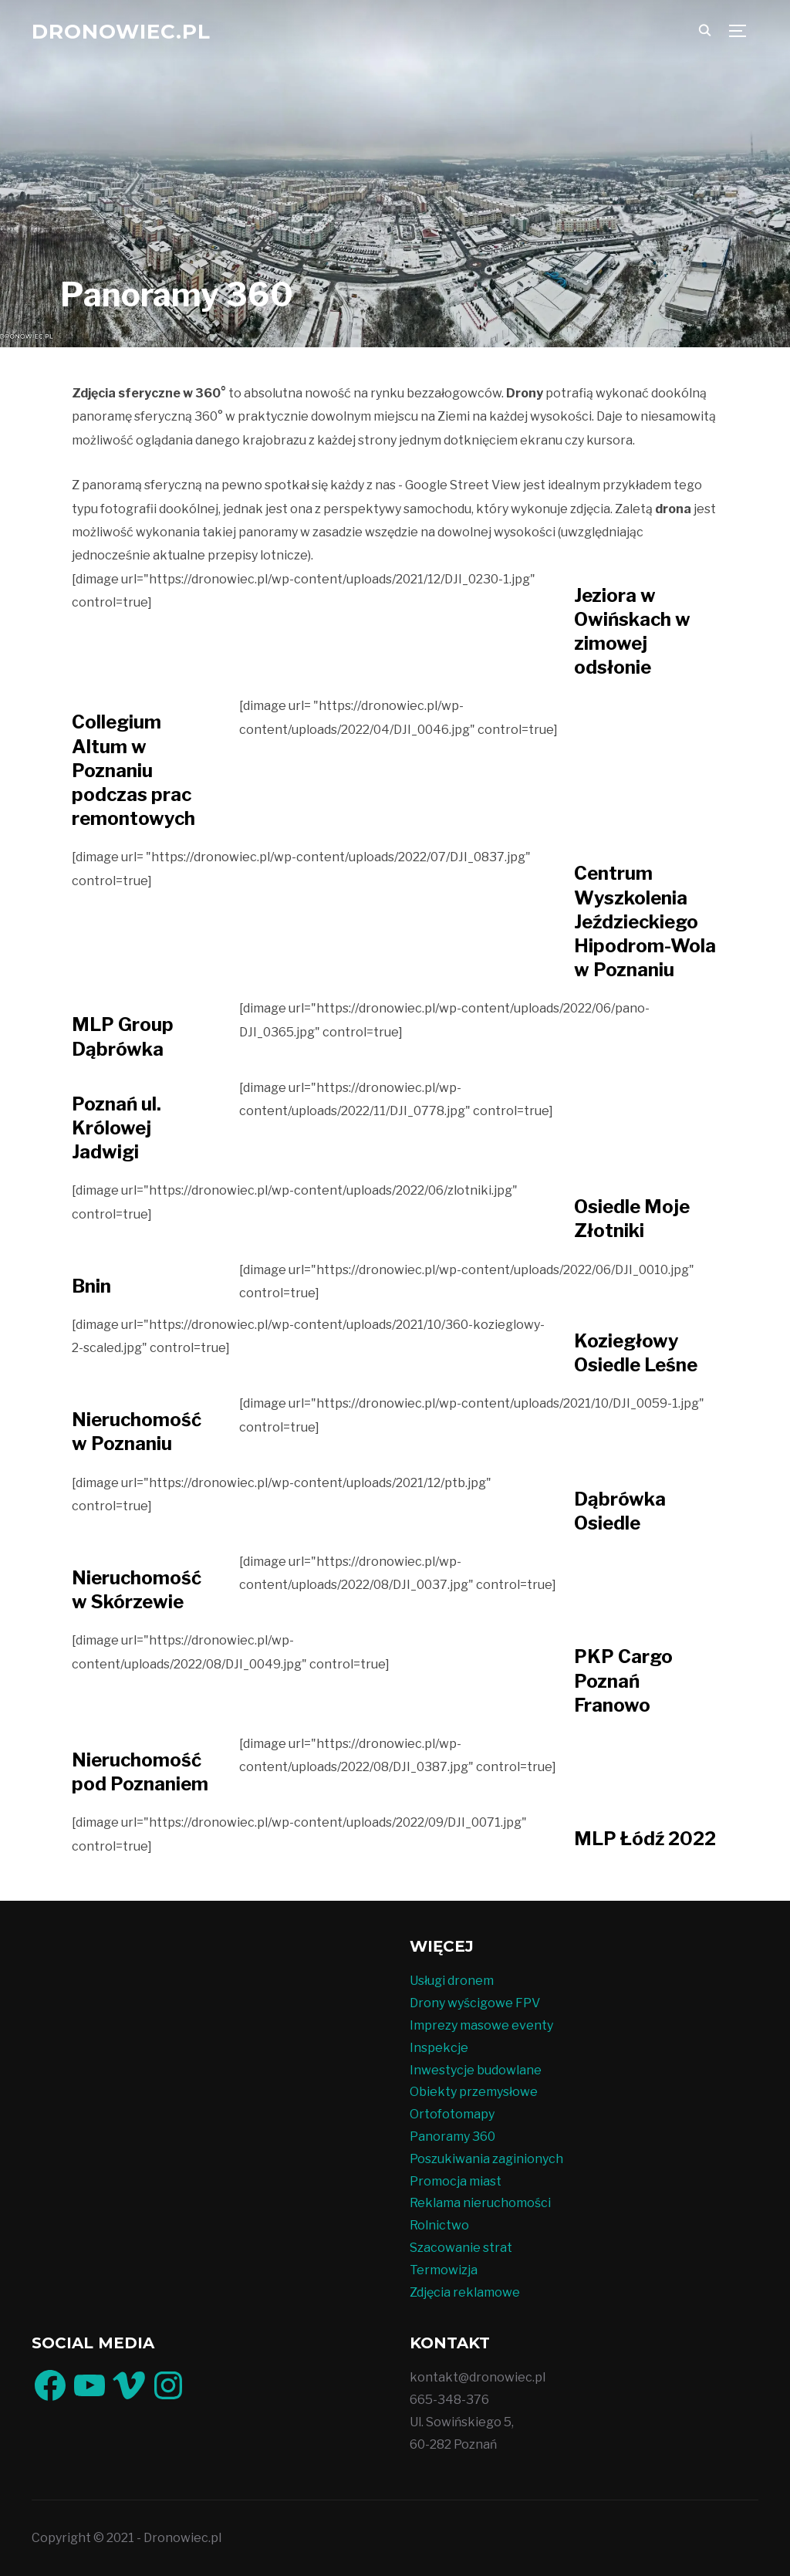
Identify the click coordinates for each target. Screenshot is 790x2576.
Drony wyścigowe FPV (475, 2003)
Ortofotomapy (452, 2114)
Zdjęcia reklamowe (465, 2292)
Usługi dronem (452, 1980)
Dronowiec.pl (121, 31)
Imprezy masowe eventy (481, 2025)
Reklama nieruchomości (480, 2203)
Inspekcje (439, 2047)
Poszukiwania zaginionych (486, 2159)
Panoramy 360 (452, 2136)
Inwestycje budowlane (476, 2070)
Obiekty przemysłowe (474, 2091)
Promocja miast (455, 2181)
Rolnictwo (439, 2225)
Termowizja (444, 2270)
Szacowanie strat (461, 2247)
